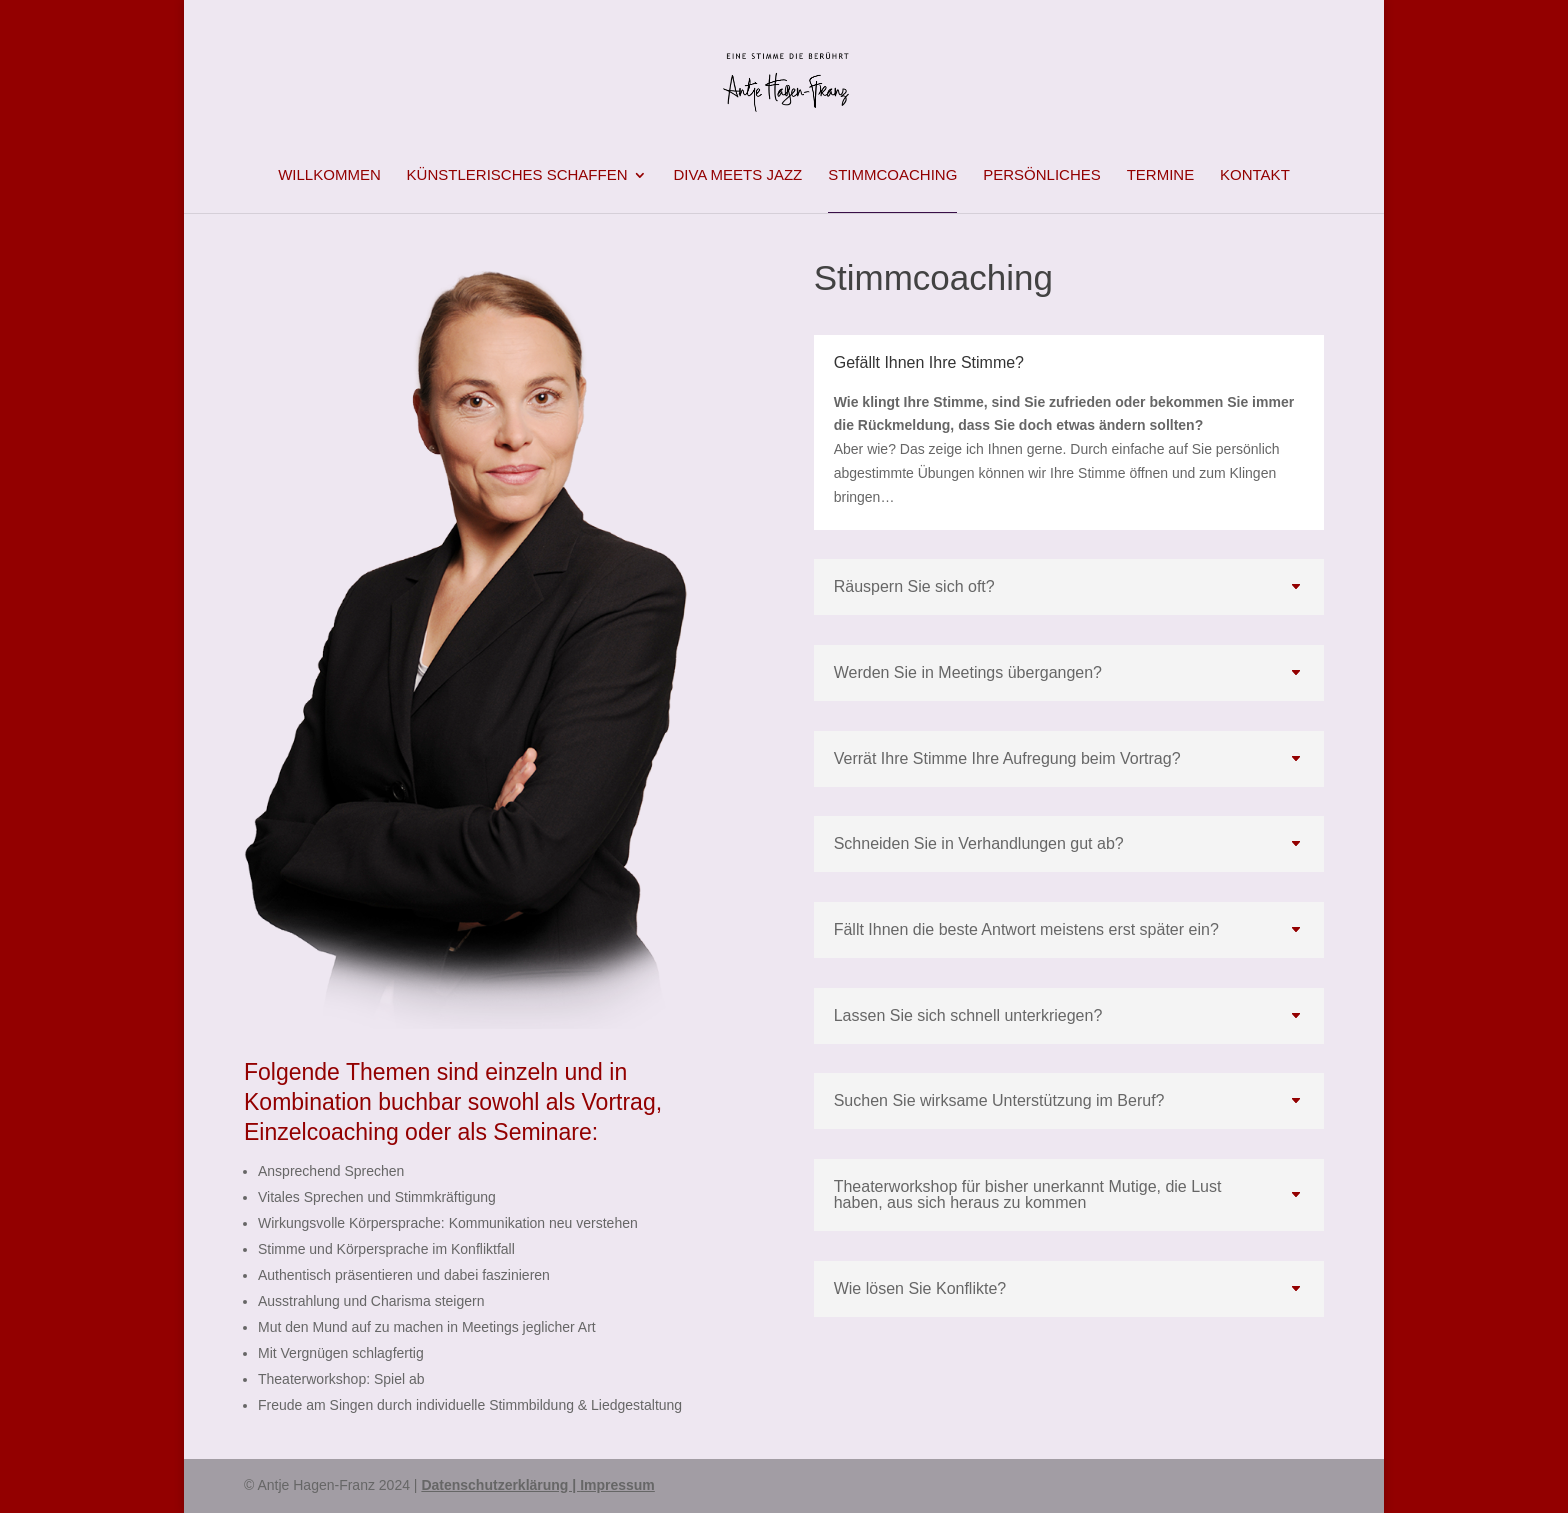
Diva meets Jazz (737, 175)
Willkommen (329, 175)
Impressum (617, 1485)
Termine (1161, 175)
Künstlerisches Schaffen (517, 175)
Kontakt (1255, 175)
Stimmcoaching (892, 175)
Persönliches (1042, 175)
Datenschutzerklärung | (500, 1485)
